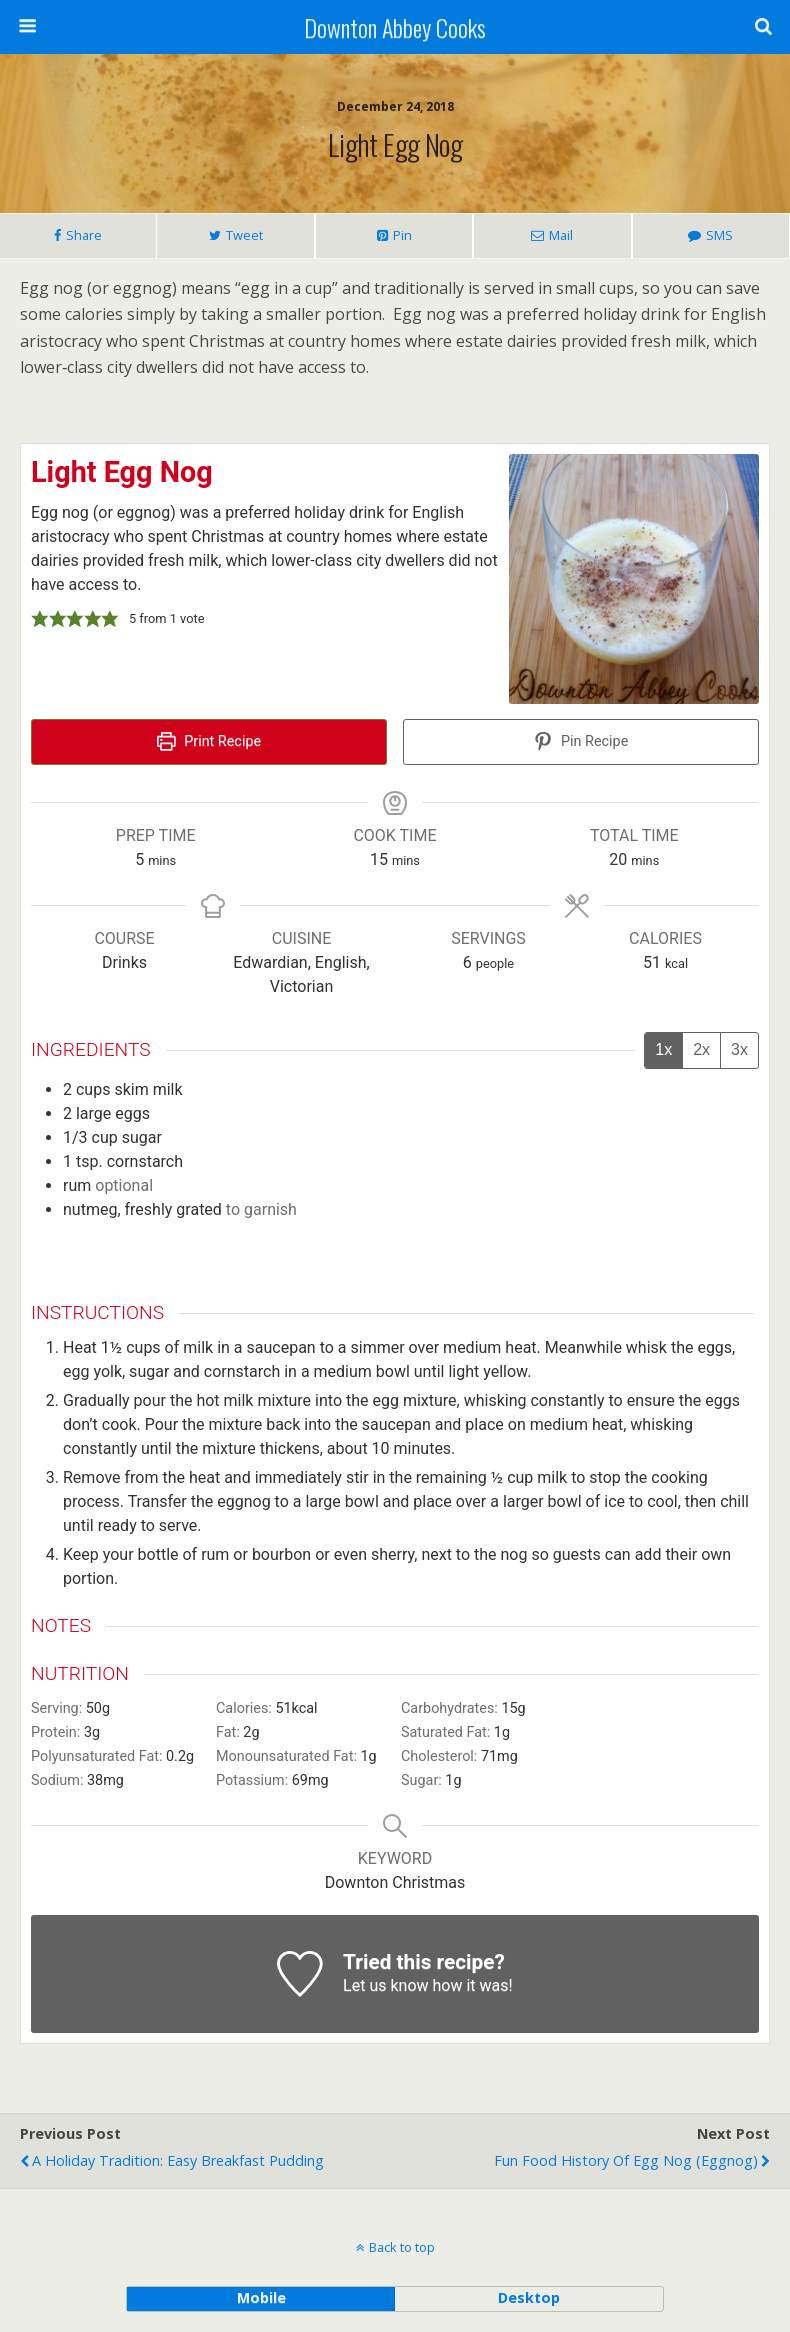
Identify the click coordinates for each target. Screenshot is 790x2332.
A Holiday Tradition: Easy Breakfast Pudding (178, 2160)
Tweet (244, 235)
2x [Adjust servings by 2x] (701, 1049)
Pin (402, 235)
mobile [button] (261, 2297)
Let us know (385, 1985)
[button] (40, 619)
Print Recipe (209, 741)
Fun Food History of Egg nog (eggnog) (626, 2160)
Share (84, 235)
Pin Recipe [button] (581, 741)
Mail (561, 235)
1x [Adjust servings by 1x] (663, 1049)
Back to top (402, 2247)
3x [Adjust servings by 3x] (739, 1049)
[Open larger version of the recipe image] (634, 579)
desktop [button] (529, 2297)
